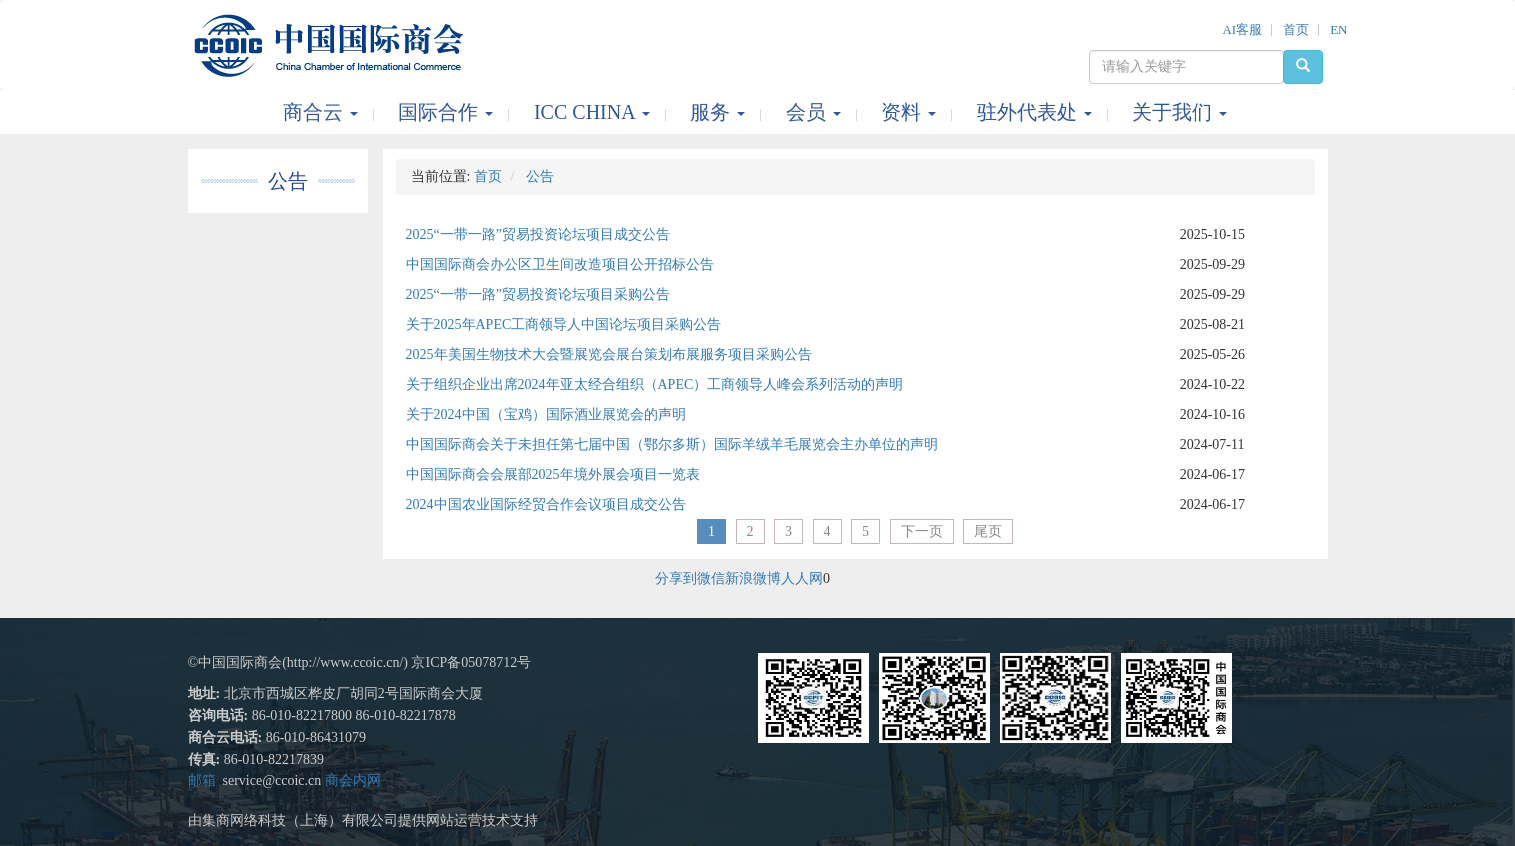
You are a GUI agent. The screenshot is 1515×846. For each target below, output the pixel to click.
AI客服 (1242, 29)
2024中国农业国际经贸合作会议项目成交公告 (546, 504)
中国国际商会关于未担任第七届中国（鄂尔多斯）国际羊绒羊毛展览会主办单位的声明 (672, 444)
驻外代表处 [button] (1037, 112)
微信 (711, 578)
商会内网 (353, 780)
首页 (1296, 29)
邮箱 (202, 780)
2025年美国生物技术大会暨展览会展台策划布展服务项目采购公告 (609, 354)
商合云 (323, 112)
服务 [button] (720, 112)
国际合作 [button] (448, 112)
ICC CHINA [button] (594, 112)
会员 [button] (816, 112)
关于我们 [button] (1179, 112)
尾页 (988, 531)
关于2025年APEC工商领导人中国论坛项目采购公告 (564, 324)
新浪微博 (753, 578)
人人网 (802, 578)
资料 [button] (911, 112)
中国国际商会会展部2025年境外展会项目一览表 (553, 474)
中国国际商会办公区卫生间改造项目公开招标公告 (560, 264)
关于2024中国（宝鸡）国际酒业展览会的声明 (546, 414)
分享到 (676, 578)
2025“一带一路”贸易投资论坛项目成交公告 (538, 234)
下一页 (922, 531)
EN (1338, 29)
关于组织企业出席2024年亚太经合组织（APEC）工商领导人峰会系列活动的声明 (655, 384)
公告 (288, 181)
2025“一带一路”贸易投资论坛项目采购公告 (538, 294)
